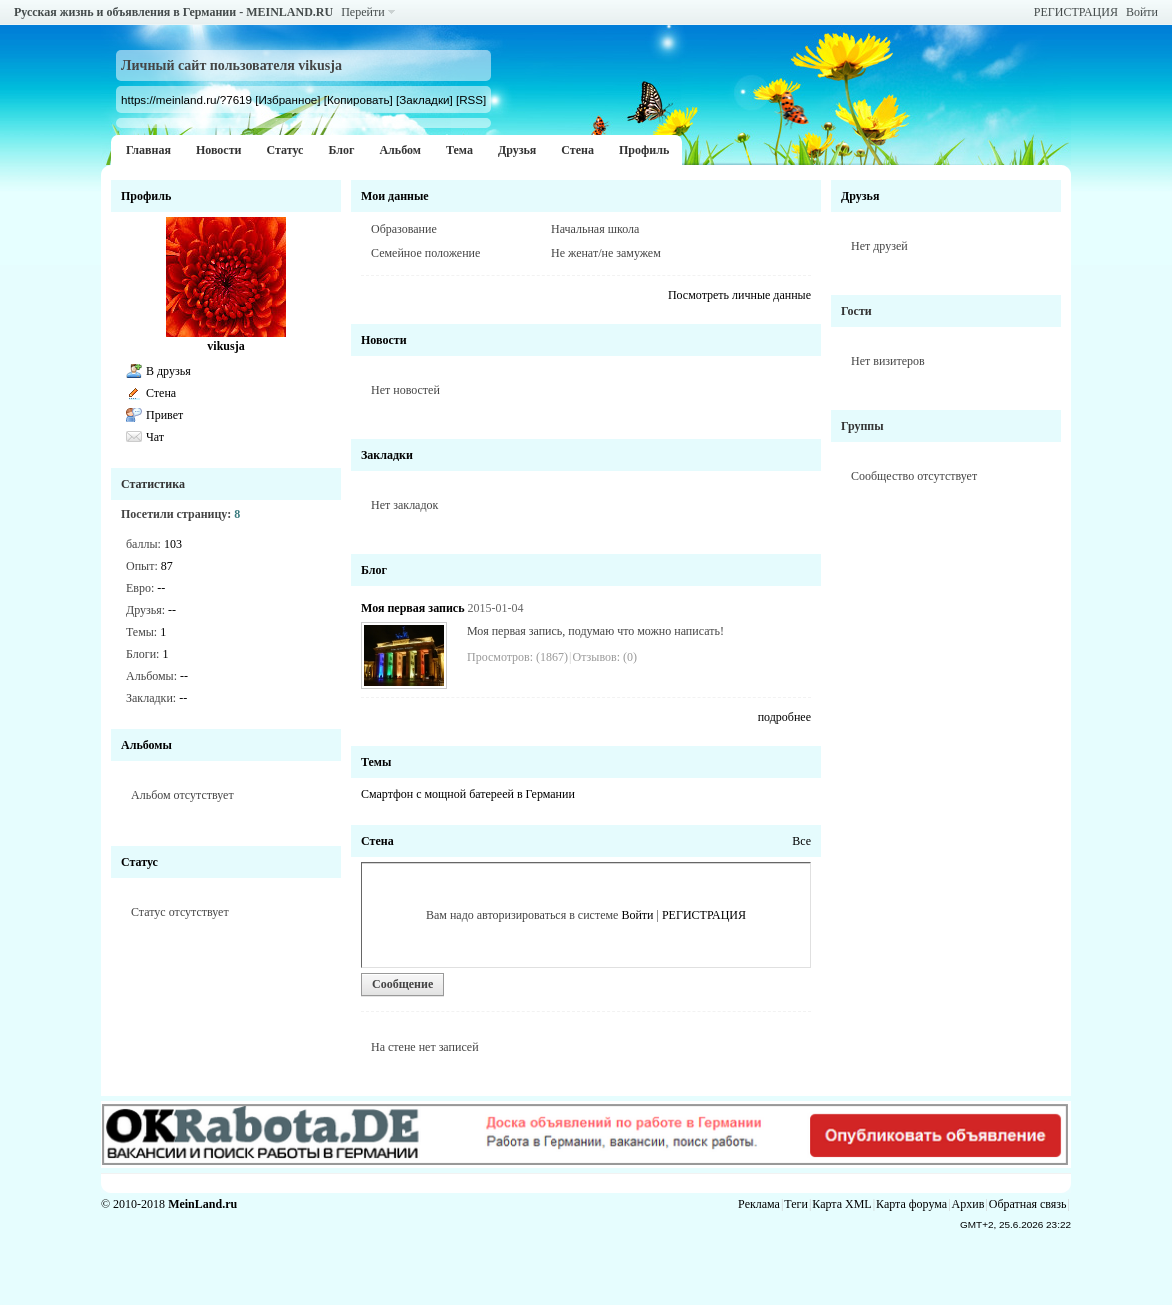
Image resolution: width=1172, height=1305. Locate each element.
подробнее (784, 717)
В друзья (168, 371)
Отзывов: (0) (605, 657)
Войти (1142, 12)
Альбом (400, 150)
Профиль (644, 150)
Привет (164, 415)
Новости (219, 150)
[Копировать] (358, 99)
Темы (376, 762)
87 (167, 566)
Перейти (362, 12)
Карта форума (911, 1204)
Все (801, 841)
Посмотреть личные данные (739, 295)
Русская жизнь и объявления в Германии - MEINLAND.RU (173, 12)
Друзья (517, 150)
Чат (155, 437)
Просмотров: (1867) (517, 657)
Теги (796, 1204)
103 (173, 544)
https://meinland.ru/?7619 (186, 99)
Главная (148, 150)
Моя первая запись (412, 608)
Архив (968, 1204)
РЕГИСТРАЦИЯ (1076, 12)
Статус (284, 150)
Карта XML (841, 1204)
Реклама (759, 1204)
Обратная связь (1028, 1204)
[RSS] (471, 99)
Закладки (387, 455)
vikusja (225, 346)
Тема (459, 150)
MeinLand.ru (202, 1204)
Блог (341, 150)
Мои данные (395, 196)
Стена (577, 150)
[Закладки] (424, 99)
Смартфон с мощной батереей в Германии (468, 794)
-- (161, 588)
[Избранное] (287, 99)
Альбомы (146, 745)
